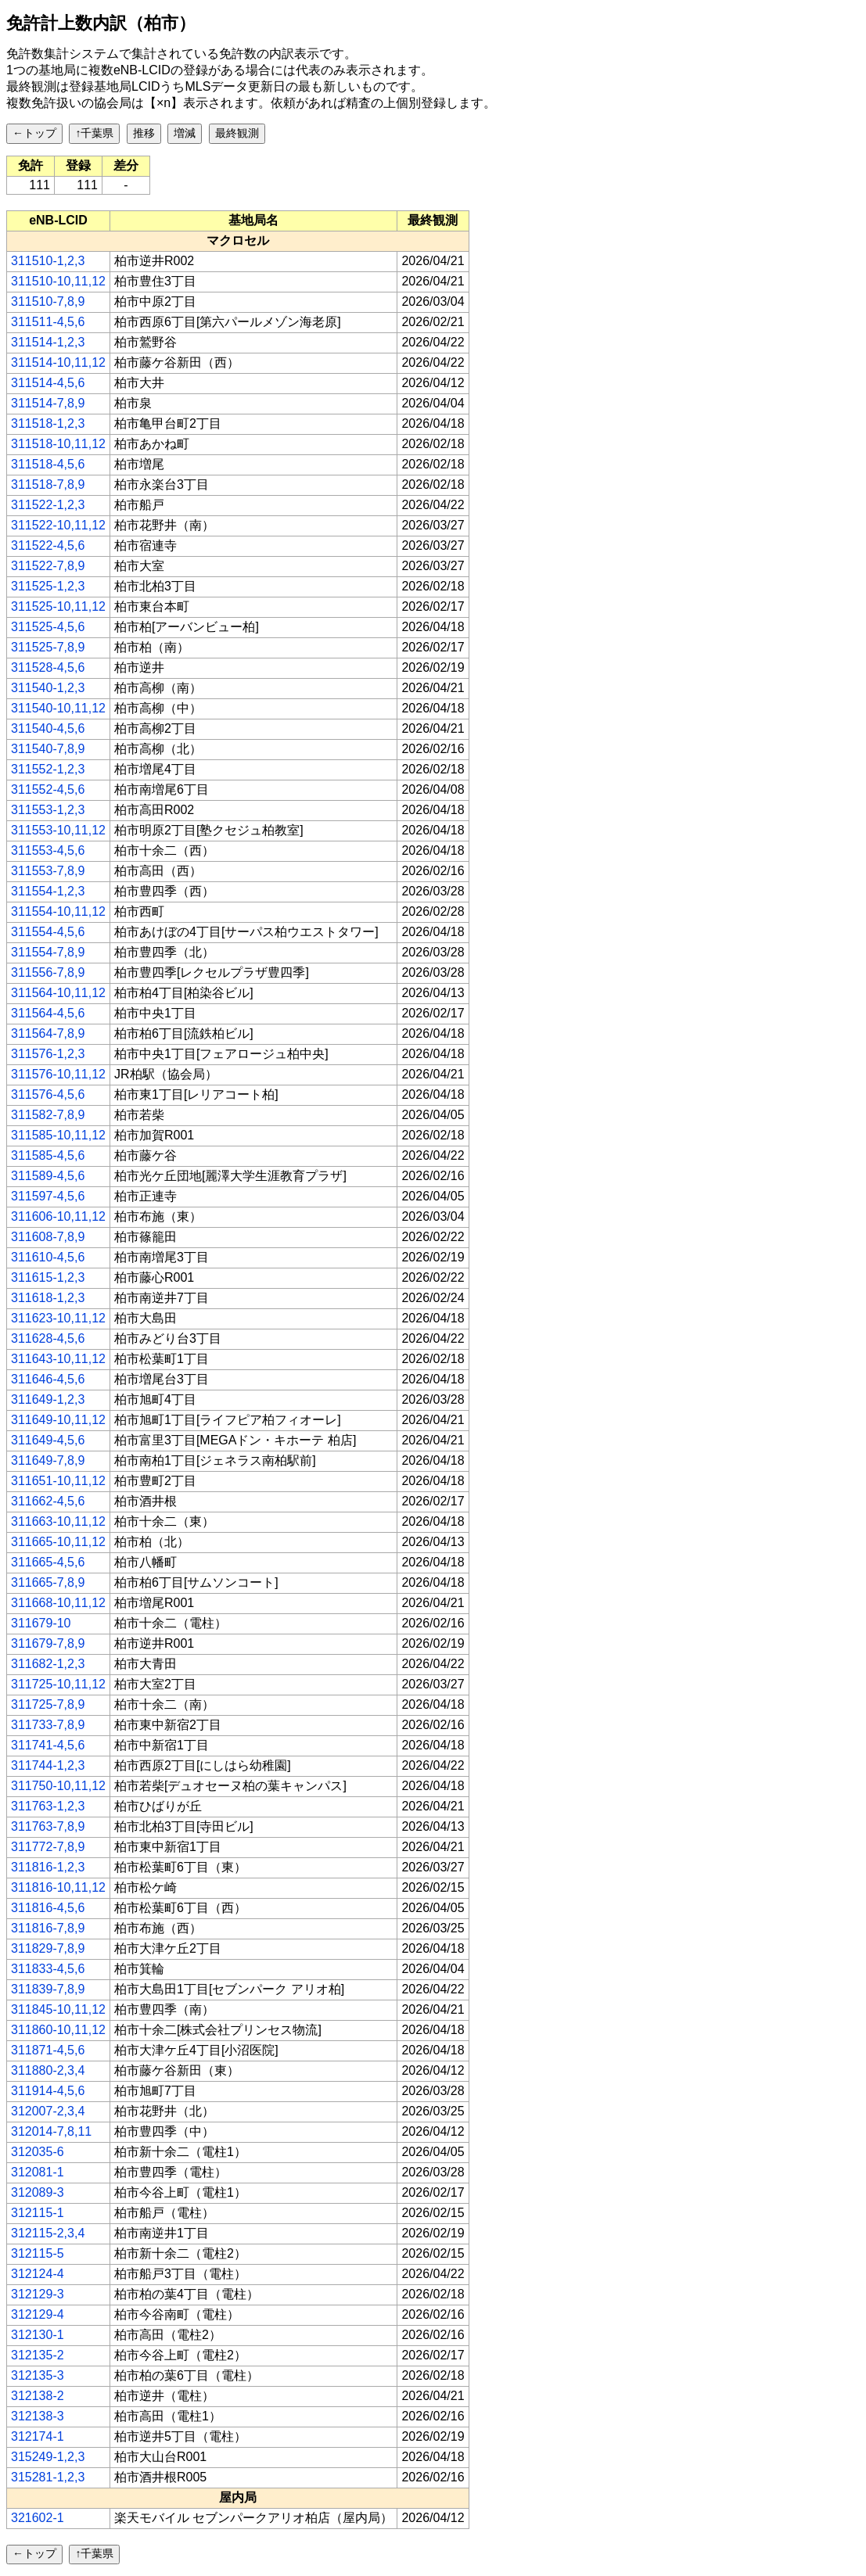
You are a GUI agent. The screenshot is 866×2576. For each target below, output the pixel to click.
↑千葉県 (94, 133)
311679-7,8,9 (47, 1643)
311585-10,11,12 (58, 1135)
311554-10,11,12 (58, 911)
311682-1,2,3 (47, 1663)
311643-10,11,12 (58, 1358)
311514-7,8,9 (47, 403)
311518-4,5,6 (47, 464)
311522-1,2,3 (47, 504)
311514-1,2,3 (47, 342)
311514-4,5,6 (47, 382)
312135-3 (37, 2375)
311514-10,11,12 (58, 362)
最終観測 (237, 133)
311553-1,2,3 (47, 809)
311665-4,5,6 (47, 1562)
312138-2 (37, 2395)
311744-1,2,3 (47, 1765)
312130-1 (37, 2334)
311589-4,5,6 (47, 1175)
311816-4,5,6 (47, 1907)
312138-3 (37, 2416)
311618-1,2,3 (47, 1297)
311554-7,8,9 (47, 952)
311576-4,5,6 (47, 1094)
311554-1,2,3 (47, 891)
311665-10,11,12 (58, 1541)
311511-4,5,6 (47, 321)
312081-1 (37, 2172)
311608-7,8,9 (47, 1236)
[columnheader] (58, 220)
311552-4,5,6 (47, 789)
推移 (144, 133)
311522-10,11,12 (58, 525)
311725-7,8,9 (47, 1704)
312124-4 (37, 2273)
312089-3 (37, 2192)
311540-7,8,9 (47, 748)
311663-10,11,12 (58, 1521)
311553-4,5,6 (47, 850)
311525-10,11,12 (58, 606)
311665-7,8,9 (47, 1582)
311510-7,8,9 (47, 301)
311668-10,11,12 (58, 1602)
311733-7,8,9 (47, 1724)
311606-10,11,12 (58, 1216)
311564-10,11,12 (58, 992)
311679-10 (41, 1623)
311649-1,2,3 (47, 1399)
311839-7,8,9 (47, 1989)
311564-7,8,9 (47, 1033)
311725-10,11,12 (58, 1684)
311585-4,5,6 (47, 1155)
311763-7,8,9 (47, 1826)
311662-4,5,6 (47, 1501)
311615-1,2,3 (47, 1277)
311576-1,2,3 (47, 1053)
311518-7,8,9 (47, 484)
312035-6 (37, 2151)
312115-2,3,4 (47, 2233)
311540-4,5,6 (47, 728)
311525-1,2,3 (47, 586)
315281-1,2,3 (47, 2477)
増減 (185, 133)
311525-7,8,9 (47, 647)
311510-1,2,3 (47, 260)
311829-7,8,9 (47, 1948)
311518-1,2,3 (47, 423)
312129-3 (37, 2294)
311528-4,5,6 (47, 667)
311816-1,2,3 (47, 1867)
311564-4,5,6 (47, 1013)
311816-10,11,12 (58, 1887)
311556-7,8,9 (47, 972)
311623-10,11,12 (58, 1318)
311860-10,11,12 (58, 2029)
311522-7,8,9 (47, 565)
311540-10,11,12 (58, 708)
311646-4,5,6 (47, 1379)
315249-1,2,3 (47, 2456)
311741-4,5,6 (47, 1745)
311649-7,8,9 (47, 1460)
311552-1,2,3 (47, 769)
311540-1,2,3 (47, 687)
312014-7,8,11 (51, 2131)
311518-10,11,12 (58, 443)
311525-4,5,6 (47, 626)
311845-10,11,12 (58, 2009)
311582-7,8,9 (47, 1114)
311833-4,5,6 (47, 1968)
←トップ (34, 133)
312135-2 (37, 2355)
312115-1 (37, 2212)
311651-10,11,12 (58, 1480)
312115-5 (37, 2253)
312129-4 (37, 2314)
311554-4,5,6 (47, 931)
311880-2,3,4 (47, 2070)
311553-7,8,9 (47, 870)
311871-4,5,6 (47, 2050)
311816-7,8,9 (47, 1928)
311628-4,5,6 (47, 1338)
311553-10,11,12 (58, 830)
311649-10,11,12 (58, 1419)
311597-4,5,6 (47, 1196)
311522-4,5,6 (47, 545)
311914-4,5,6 (47, 2090)
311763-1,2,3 (47, 1806)
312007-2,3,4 (47, 2111)
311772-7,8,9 (47, 1846)
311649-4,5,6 (47, 1440)
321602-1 (37, 2517)
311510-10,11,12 (58, 281)
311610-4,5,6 (47, 1257)
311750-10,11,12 (58, 1785)
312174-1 (37, 2436)
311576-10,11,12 (58, 1074)
